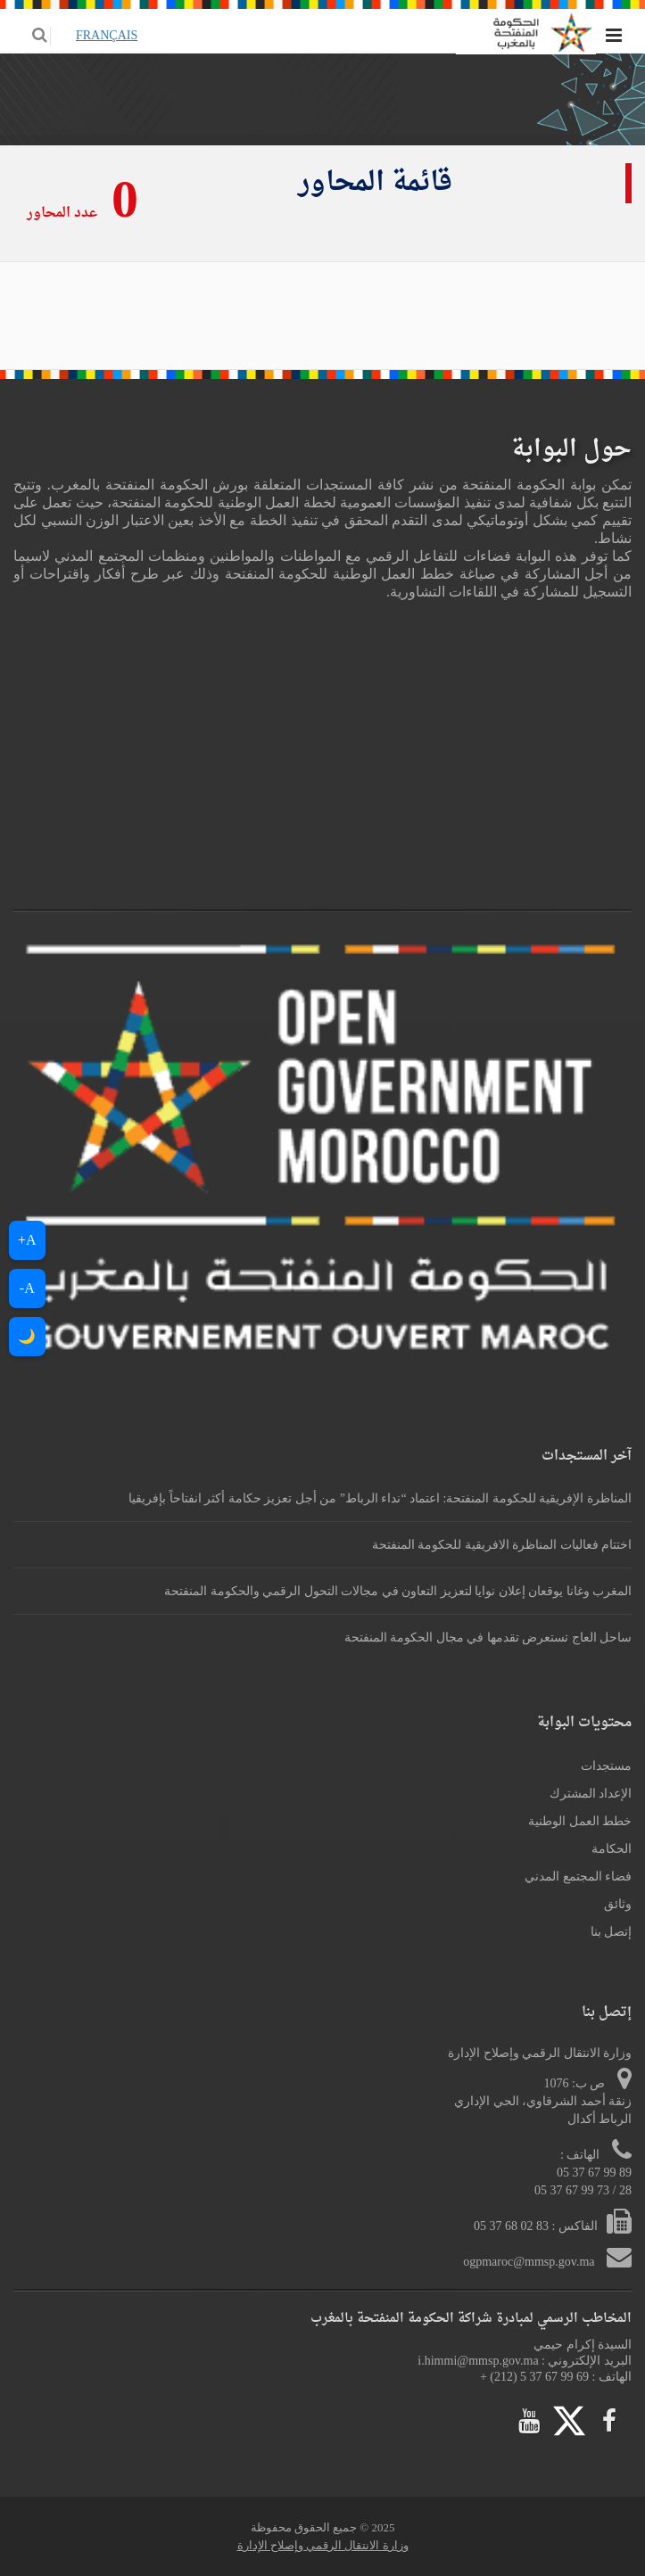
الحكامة (611, 1849)
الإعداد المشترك (591, 1793)
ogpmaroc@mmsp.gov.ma (530, 2261)
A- (27, 1288)
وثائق (618, 1904)
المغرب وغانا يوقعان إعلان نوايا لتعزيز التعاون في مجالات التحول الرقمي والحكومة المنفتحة (398, 1591)
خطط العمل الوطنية (580, 1821)
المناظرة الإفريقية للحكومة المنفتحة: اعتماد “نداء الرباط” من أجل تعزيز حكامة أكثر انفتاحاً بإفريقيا (380, 1498)
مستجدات (606, 1766)
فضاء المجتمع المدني (578, 1876)
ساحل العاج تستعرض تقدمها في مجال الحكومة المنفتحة (488, 1637)
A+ (27, 1239)
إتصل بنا (612, 1931)
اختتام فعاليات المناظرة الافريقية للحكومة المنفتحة (502, 1544)
